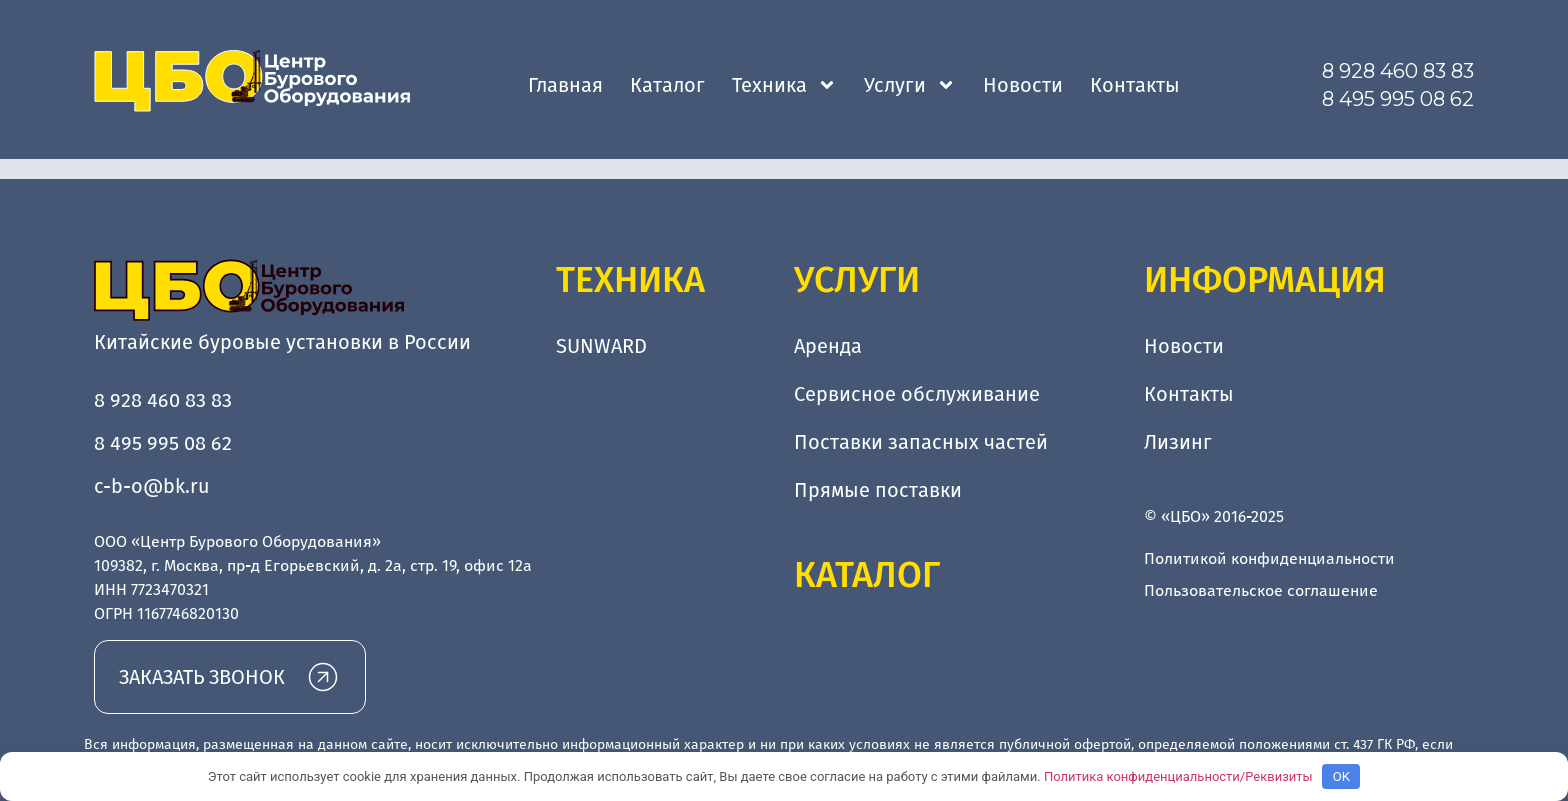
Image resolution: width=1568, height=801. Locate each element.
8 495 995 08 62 (1398, 99)
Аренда (828, 346)
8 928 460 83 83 (1398, 71)
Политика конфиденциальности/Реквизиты (1178, 776)
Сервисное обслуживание (917, 394)
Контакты (1135, 85)
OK (1341, 776)
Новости (1023, 85)
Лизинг (1178, 442)
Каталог (667, 85)
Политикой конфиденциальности (1269, 558)
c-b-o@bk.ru (152, 486)
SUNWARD (601, 346)
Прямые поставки (878, 490)
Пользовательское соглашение (1261, 590)
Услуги (910, 85)
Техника (784, 85)
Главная (565, 85)
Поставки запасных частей (921, 442)
